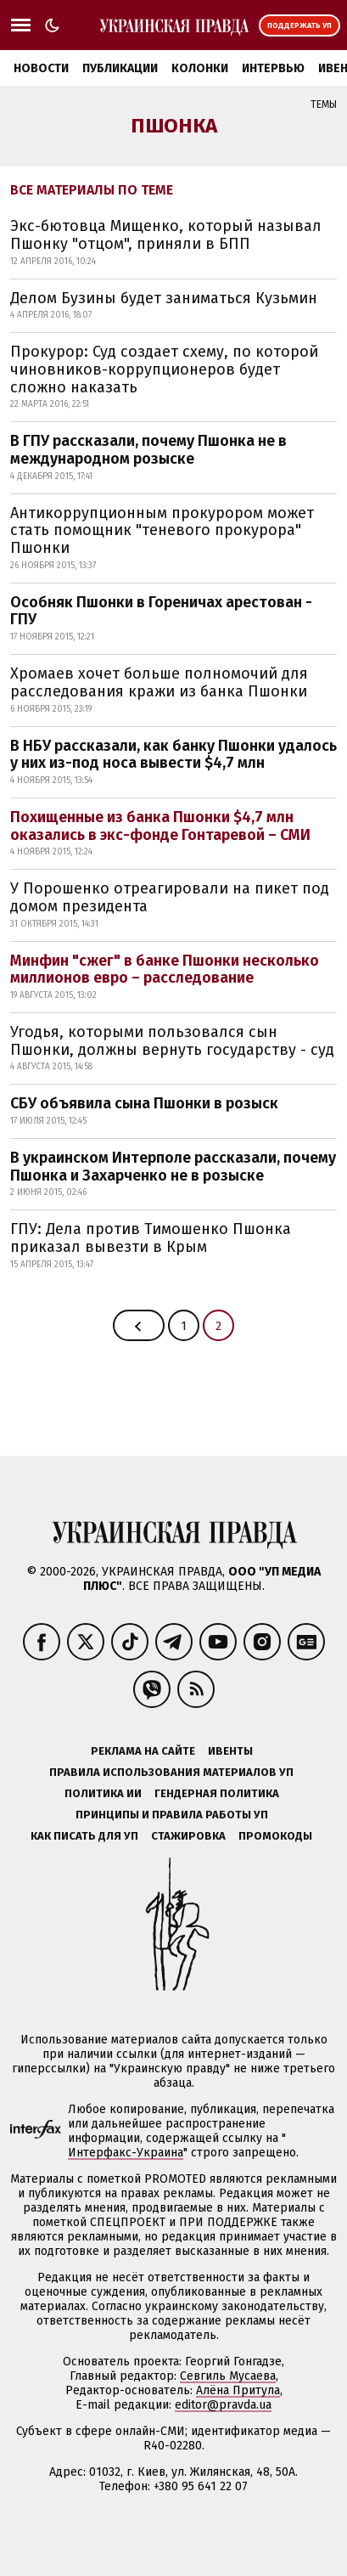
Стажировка (188, 1835)
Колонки (199, 68)
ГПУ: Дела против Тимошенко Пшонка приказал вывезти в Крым (150, 1238)
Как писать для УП (84, 1835)
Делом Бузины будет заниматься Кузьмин (163, 298)
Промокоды (275, 1835)
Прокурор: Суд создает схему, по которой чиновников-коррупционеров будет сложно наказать (164, 369)
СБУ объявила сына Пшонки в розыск (144, 1103)
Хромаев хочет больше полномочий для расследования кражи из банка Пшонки (159, 682)
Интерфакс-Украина (125, 2152)
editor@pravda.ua (223, 2405)
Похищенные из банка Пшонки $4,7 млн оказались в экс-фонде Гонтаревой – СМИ (160, 826)
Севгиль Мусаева (228, 2376)
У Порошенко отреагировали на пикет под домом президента (169, 897)
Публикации (120, 68)
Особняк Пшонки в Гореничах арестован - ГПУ (161, 611)
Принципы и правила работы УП (172, 1814)
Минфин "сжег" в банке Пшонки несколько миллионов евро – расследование (164, 969)
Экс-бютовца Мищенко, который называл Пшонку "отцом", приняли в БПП (166, 235)
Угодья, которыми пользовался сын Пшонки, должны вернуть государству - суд (172, 1041)
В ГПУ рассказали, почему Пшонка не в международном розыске (148, 449)
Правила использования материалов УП (171, 1772)
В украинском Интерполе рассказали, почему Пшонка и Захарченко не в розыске (173, 1166)
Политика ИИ (103, 1793)
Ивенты (230, 1751)
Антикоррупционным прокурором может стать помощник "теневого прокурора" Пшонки (162, 530)
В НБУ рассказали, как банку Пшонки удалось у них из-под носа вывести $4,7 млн (173, 754)
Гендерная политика (216, 1793)
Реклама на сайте (143, 1751)
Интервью (273, 68)
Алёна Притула (238, 2390)
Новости (41, 68)
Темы (324, 104)
